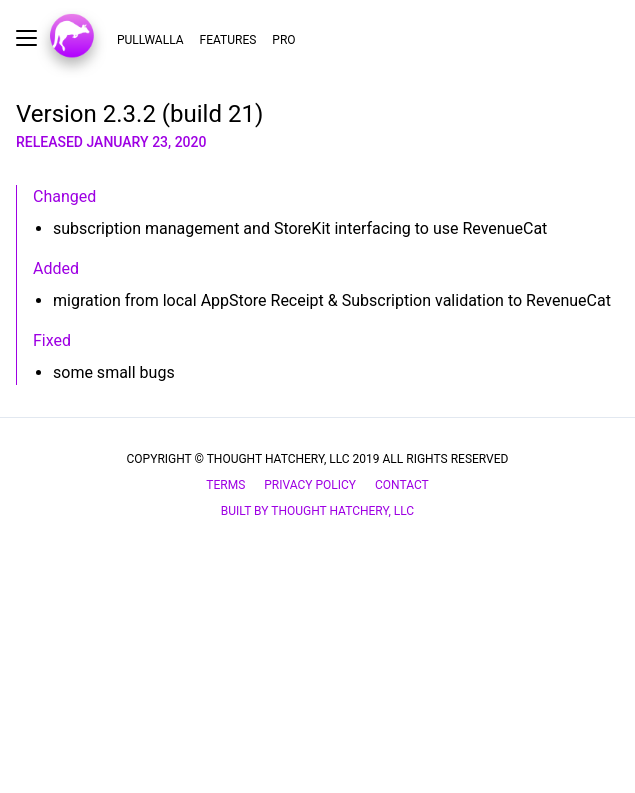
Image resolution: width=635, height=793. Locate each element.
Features (228, 40)
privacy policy (310, 485)
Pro (283, 40)
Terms (225, 485)
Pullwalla (150, 40)
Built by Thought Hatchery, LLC (317, 511)
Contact (402, 485)
